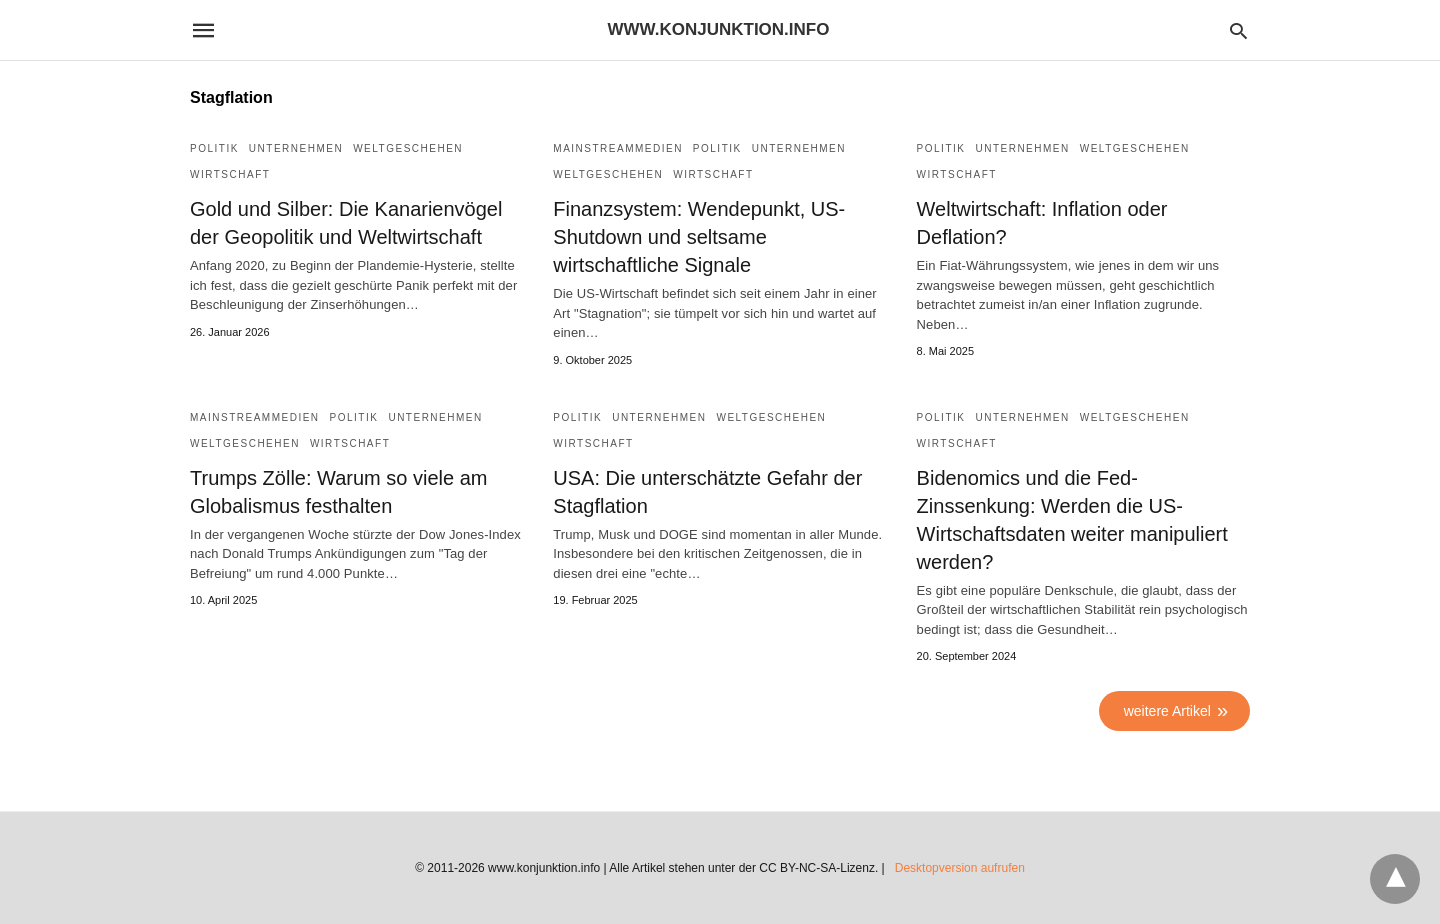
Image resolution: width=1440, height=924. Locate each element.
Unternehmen (296, 148)
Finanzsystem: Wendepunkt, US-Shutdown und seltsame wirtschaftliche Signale (699, 237)
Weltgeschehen (408, 148)
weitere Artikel (1167, 711)
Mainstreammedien (618, 148)
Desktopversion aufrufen (960, 868)
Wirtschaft (230, 174)
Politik (214, 148)
